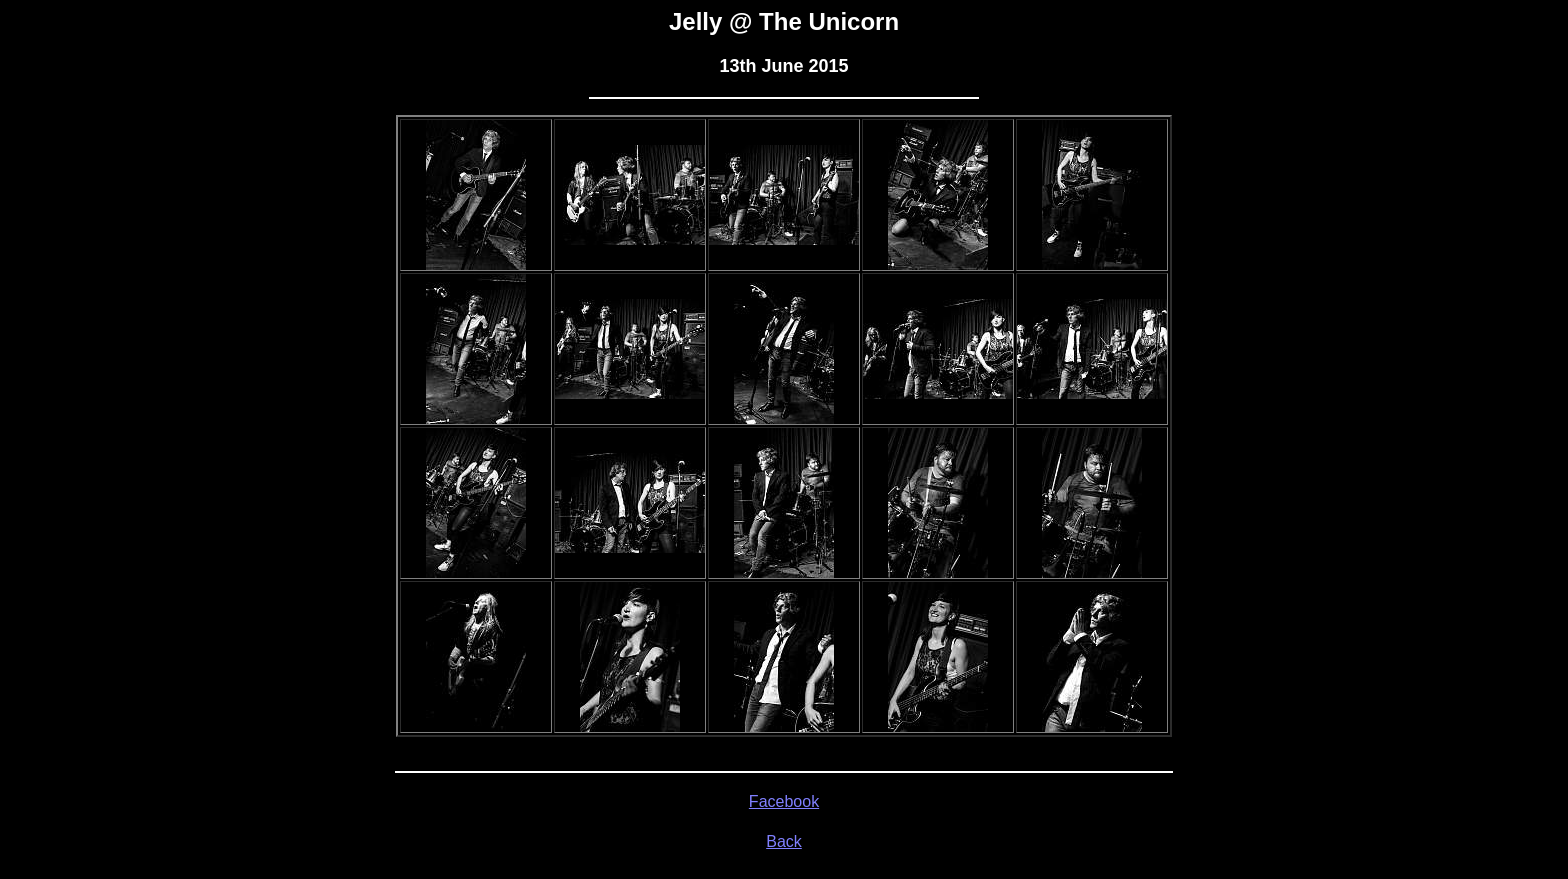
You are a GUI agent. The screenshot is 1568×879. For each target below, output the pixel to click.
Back (784, 841)
